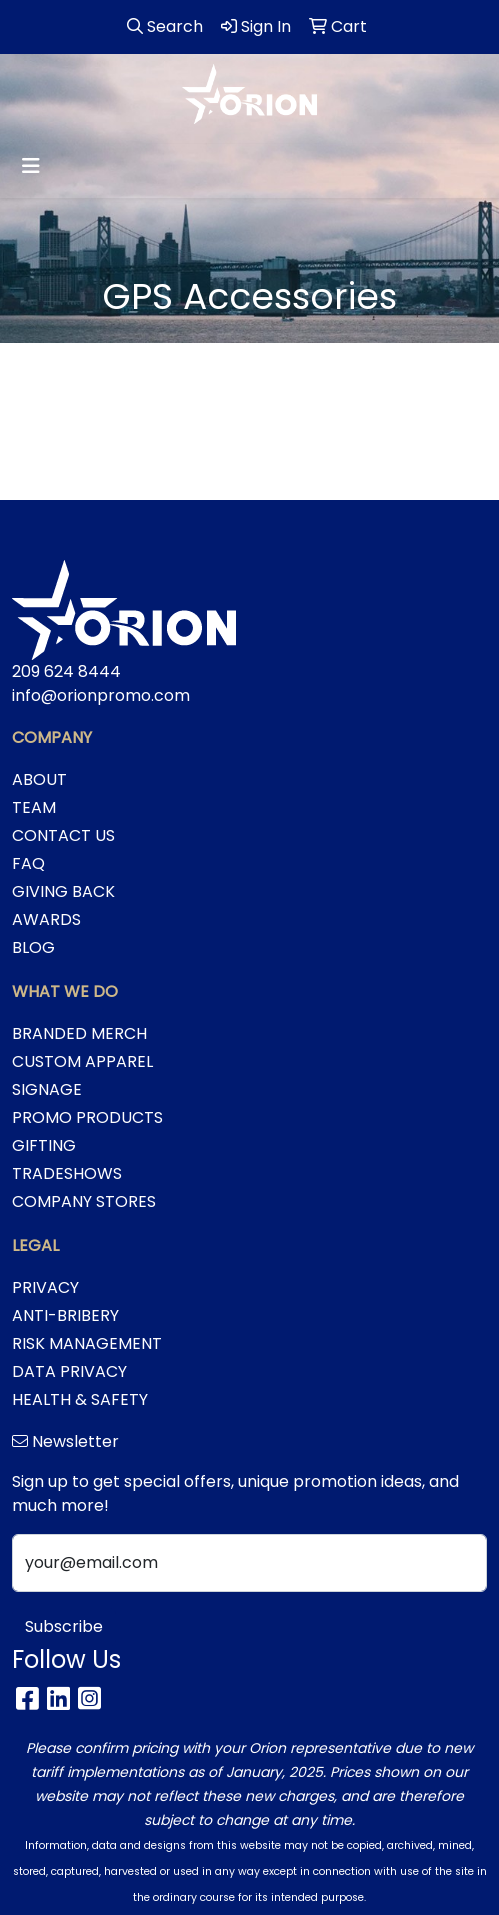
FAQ (28, 863)
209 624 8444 (66, 671)
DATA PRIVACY (69, 1371)
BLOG (33, 947)
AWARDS (46, 919)
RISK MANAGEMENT (87, 1343)
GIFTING (44, 1145)
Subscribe (64, 1626)
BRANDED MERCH (79, 1033)
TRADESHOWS (67, 1173)
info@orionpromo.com (101, 695)
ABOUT (39, 779)
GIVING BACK (63, 891)
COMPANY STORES (84, 1201)
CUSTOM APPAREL (82, 1061)
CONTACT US (63, 835)
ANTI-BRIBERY (65, 1315)
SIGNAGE (47, 1089)
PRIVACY (45, 1287)
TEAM (34, 807)
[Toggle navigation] (31, 166)
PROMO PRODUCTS (87, 1117)
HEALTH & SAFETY (80, 1399)
